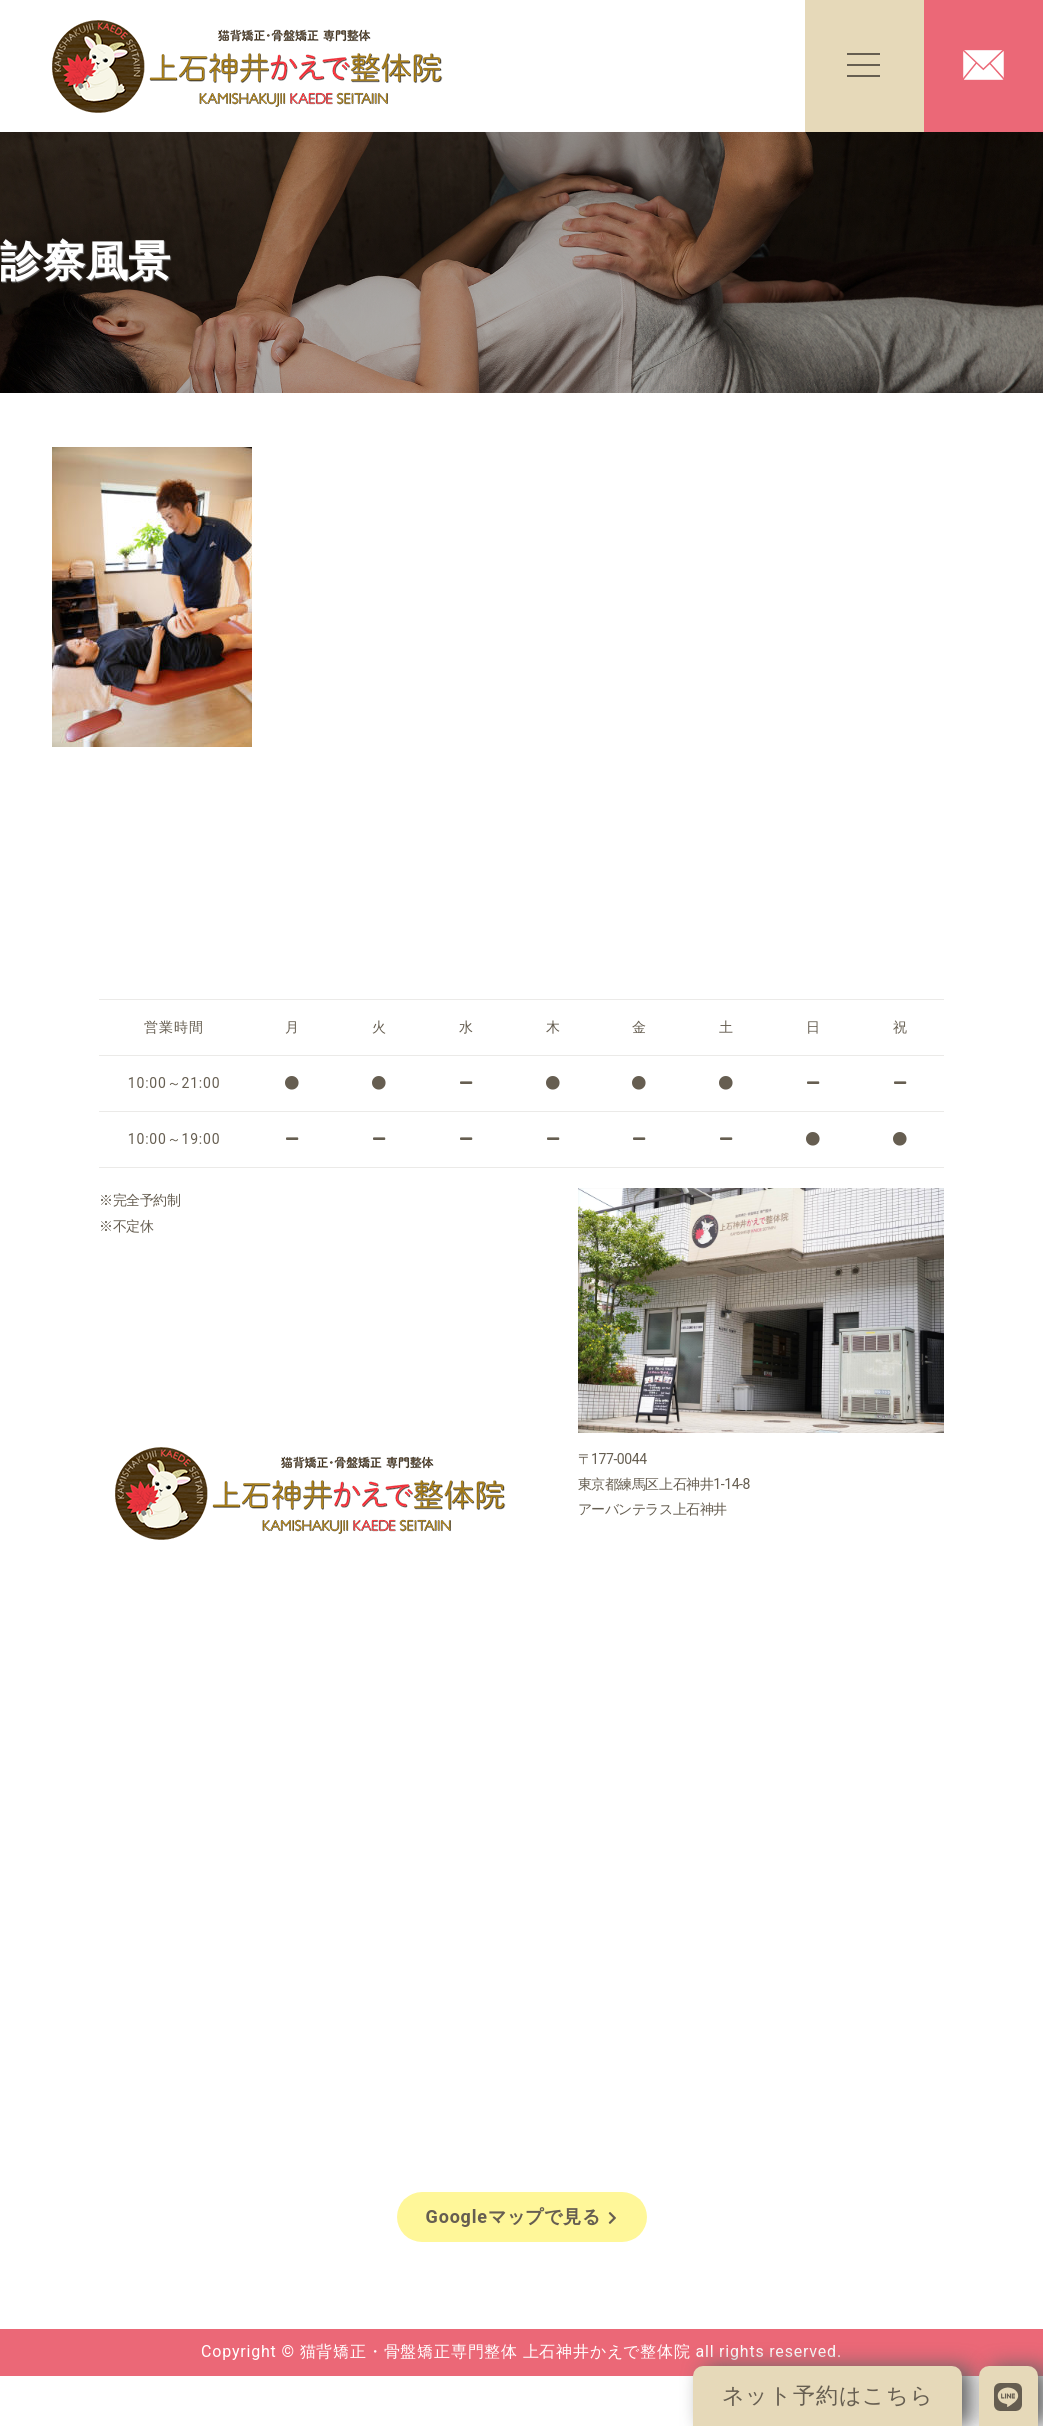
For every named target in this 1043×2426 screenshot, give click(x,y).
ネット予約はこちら (828, 2395)
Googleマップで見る (522, 2216)
